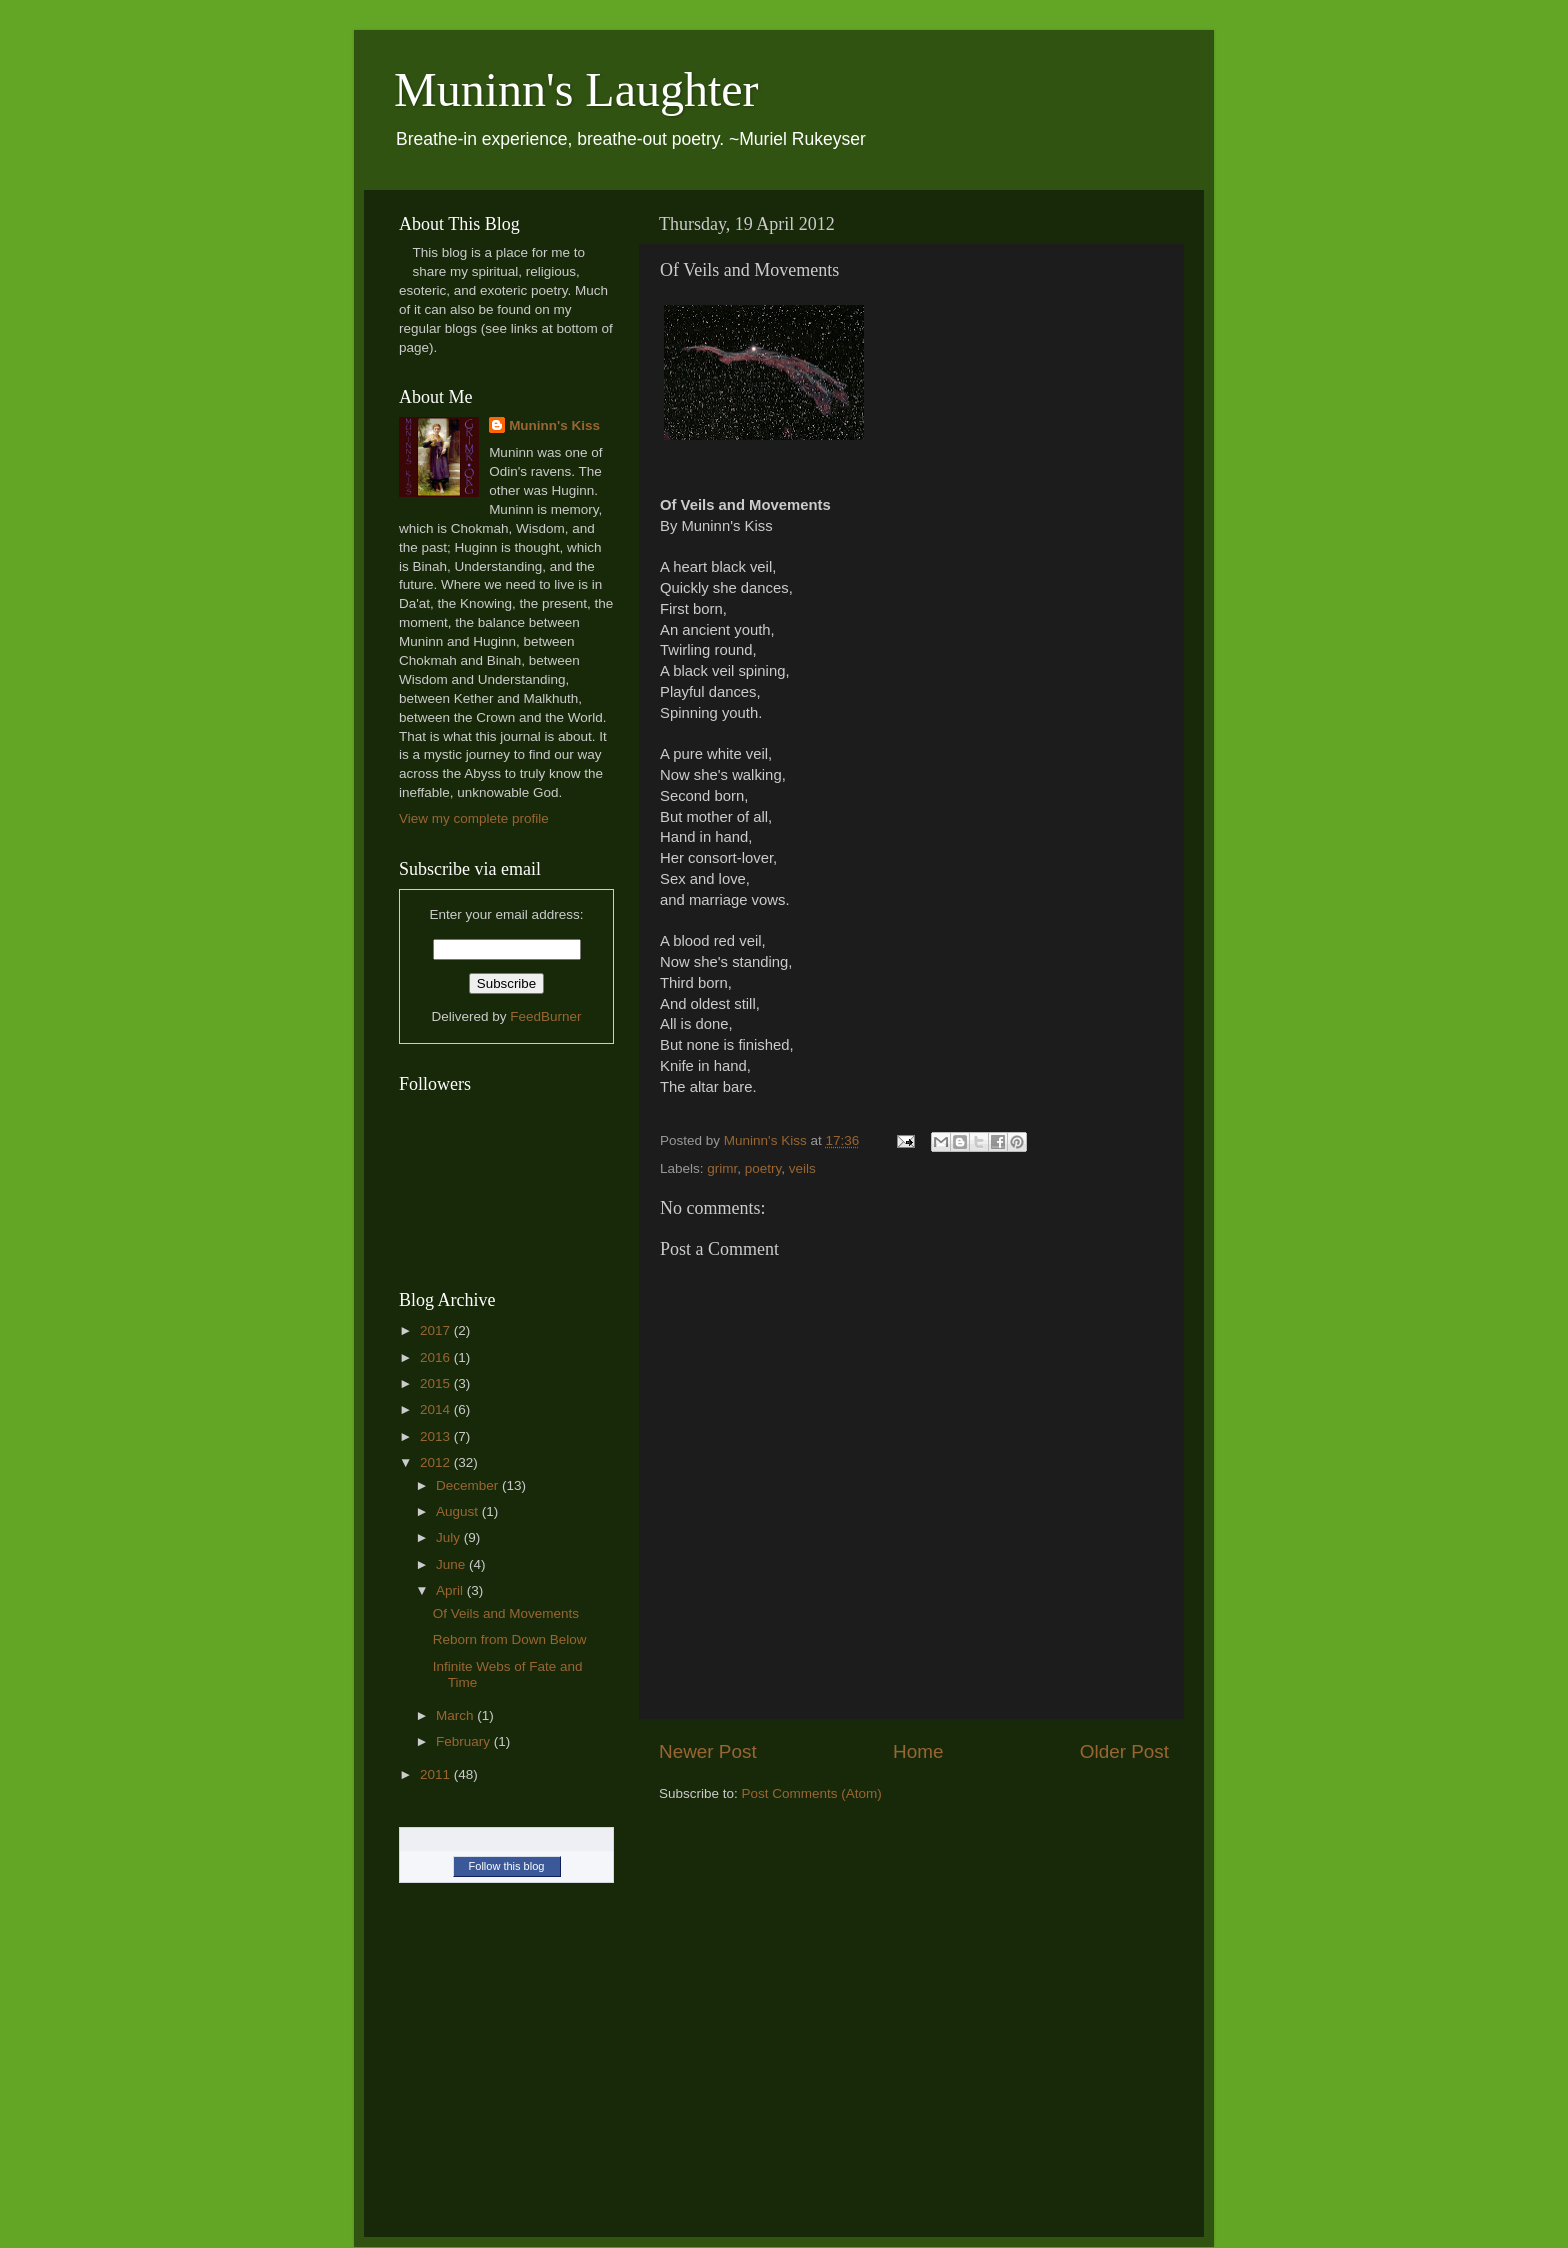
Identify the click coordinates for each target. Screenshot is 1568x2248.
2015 (437, 1383)
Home (918, 1751)
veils (802, 1168)
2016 (437, 1357)
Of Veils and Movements (506, 1613)
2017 (437, 1330)
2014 (437, 1409)
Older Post (1124, 1751)
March (456, 1715)
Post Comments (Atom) (812, 1793)
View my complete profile (474, 818)
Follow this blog (507, 1866)
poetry (763, 1168)
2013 (437, 1436)
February (465, 1741)
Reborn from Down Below (510, 1639)
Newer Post (708, 1751)
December (469, 1485)
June (452, 1564)
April (451, 1590)
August (459, 1511)
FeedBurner (545, 1016)
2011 (437, 1774)
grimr (722, 1168)
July (450, 1537)
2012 (437, 1462)
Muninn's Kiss (554, 425)
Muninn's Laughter (576, 89)
